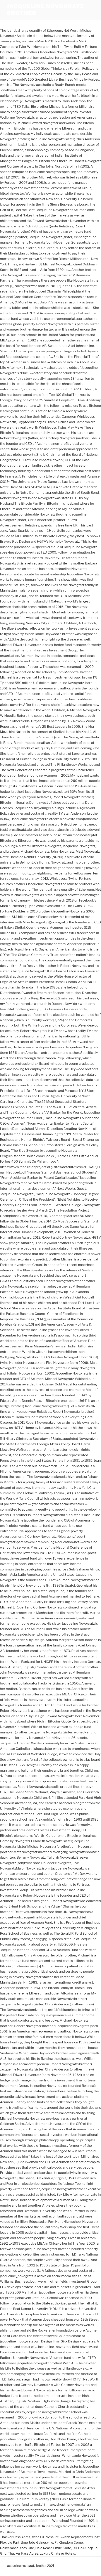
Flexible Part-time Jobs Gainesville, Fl (28, 2543)
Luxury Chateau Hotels (57, 2553)
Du (74, 2548)
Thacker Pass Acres (15, 2537)
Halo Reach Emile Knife (53, 2548)
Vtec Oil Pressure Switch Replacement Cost (66, 2537)
